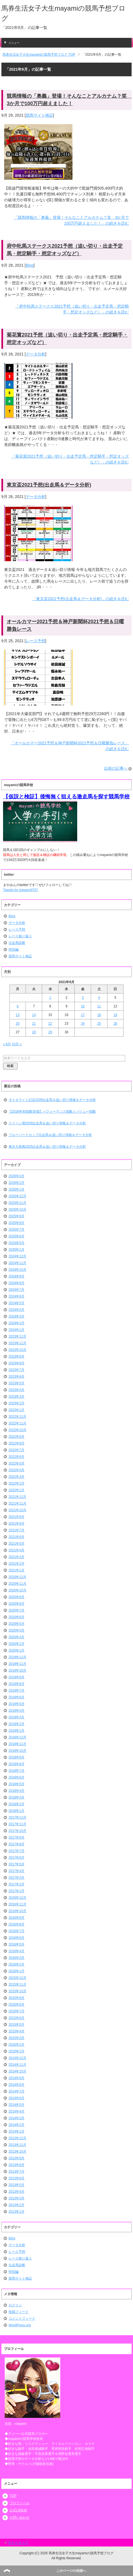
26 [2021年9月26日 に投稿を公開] (115, 1024)
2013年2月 (16, 2205)
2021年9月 (16, 1517)
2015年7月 (16, 2011)
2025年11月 (17, 1203)
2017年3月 (16, 1878)
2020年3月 (16, 1637)
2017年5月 (16, 1864)
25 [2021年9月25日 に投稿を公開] (99, 1024)
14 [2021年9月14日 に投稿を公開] (34, 1015)
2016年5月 (16, 1944)
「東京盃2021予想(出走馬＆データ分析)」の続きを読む (80, 599)
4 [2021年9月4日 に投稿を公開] (99, 998)
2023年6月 (16, 1376)
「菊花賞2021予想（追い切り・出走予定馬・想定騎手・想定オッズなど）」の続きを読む (70, 459)
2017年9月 (16, 1837)
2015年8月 (16, 2004)
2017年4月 (16, 1871)
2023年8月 (16, 1363)
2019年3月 (16, 1717)
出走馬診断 (17, 943)
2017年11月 (17, 1824)
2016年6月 (16, 1938)
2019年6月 (16, 1697)
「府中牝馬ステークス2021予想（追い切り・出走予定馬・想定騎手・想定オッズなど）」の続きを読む (72, 309)
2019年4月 (16, 1711)
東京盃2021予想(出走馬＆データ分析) (49, 485)
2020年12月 (17, 1577)
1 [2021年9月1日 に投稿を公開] (50, 998)
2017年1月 (16, 1891)
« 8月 (7, 1044)
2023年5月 (16, 1383)
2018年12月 (17, 1737)
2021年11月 (17, 1503)
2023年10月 (17, 1350)
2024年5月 (16, 1303)
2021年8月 (16, 1523)
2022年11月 (17, 1423)
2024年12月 (17, 1256)
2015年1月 (16, 2051)
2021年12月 (17, 1497)
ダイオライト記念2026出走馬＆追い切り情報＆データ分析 (52, 1100)
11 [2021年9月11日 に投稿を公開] (99, 1006)
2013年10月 (17, 2151)
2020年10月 (17, 1590)
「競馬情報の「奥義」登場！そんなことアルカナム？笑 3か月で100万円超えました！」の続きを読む (71, 220)
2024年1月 (16, 1330)
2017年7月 (16, 1851)
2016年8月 (16, 1924)
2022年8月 (16, 1443)
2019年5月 (16, 1704)
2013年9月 (16, 2158)
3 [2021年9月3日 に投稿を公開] (83, 998)
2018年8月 (16, 1764)
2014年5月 (16, 2105)
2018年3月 (16, 1797)
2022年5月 (16, 1463)
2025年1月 (16, 1250)
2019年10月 (17, 1670)
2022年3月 (16, 1477)
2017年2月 (16, 1884)
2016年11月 (17, 1904)
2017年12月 (17, 1817)
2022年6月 (16, 1457)
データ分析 (35, 354)
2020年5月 (16, 1624)
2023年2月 (16, 1403)
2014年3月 (16, 2118)
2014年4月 (16, 2111)
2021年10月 (17, 1510)
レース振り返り (20, 936)
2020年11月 (17, 1584)
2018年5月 (16, 1784)
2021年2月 (16, 1564)
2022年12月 (17, 1417)
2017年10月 (17, 1831)
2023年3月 (16, 1397)
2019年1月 (16, 1731)
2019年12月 (17, 1657)
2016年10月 (17, 1911)
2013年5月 (16, 2185)
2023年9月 (16, 1356)
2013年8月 (16, 2165)
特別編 (14, 949)
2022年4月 (16, 1470)
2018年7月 (16, 1771)
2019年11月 (17, 1664)
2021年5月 (16, 1543)
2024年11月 (17, 1263)
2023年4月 (16, 1390)
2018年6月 (16, 1777)
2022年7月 (16, 1450)
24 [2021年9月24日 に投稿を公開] (82, 1024)
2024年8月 (16, 1283)
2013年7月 (16, 2171)
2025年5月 (16, 1243)
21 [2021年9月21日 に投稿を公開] (34, 1024)
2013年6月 (16, 2178)
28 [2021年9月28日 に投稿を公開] (34, 1032)
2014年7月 (16, 2091)
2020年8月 (16, 1604)
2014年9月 (16, 2078)
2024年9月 (16, 1276)
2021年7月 (16, 1530)
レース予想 (35, 641)
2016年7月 (16, 1931)
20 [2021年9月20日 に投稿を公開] (17, 1024)
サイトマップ (18, 2543)
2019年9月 (16, 1677)
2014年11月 (17, 2065)
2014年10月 (17, 2071)
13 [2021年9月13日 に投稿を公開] (17, 1015)
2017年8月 (16, 1844)
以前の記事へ (115, 768)
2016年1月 (16, 1971)
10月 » (17, 1044)
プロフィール (19, 2503)
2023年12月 (17, 1336)
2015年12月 (17, 1978)
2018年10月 (17, 1751)
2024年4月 (16, 1310)
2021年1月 (16, 1570)
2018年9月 (16, 1757)
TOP (12, 2496)
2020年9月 (16, 1597)
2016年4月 (16, 1951)
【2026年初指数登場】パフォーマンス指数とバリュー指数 (52, 1111)
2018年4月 (16, 1791)
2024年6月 (16, 1296)
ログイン (15, 2305)
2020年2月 (16, 1644)
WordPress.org (20, 2325)
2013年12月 (17, 2138)
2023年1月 (16, 1410)
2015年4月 (16, 2031)
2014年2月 (16, 2125)
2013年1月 (16, 2212)
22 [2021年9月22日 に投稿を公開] (50, 1024)
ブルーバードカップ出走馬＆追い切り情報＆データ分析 (50, 1135)
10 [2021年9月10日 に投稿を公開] (82, 1006)
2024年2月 (16, 1323)
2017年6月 (16, 1857)
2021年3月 (16, 1557)
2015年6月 (16, 2018)
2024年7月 (16, 1290)
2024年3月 (16, 1316)
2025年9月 (16, 1216)
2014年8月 (16, 2085)
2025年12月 (17, 1196)
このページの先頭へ (71, 2571)
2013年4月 (16, 2192)
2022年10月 (17, 1430)
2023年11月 (17, 1343)
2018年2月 (16, 1804)
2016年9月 (16, 1918)
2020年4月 (16, 1630)
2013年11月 (17, 2145)
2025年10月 (17, 1209)
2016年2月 (16, 1964)
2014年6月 (16, 2098)
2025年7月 (16, 1229)
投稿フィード (19, 2312)
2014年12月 (17, 2058)
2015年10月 (17, 1991)
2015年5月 (16, 2025)
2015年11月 (17, 1984)
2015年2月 (16, 2045)
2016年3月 (16, 1958)
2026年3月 (16, 1176)
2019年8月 (16, 1684)
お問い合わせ (19, 2517)
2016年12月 (17, 1898)
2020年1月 (16, 1650)
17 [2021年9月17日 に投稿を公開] (82, 1015)
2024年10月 (17, 1270)
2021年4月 (16, 1550)
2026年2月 (16, 1183)
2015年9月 (16, 1998)
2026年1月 (16, 1189)
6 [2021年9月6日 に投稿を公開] (18, 1006)
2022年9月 (16, 1437)
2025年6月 (16, 1236)
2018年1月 (16, 1811)
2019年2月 (16, 1724)
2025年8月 (16, 1223)
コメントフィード (22, 2318)
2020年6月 (16, 1617)
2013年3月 (16, 2198)
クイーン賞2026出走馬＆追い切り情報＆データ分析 (47, 1123)
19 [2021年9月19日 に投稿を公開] (115, 1015)
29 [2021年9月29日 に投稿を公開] (50, 1032)
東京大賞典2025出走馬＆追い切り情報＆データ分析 (47, 1147)
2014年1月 (16, 2131)
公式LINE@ (18, 2510)
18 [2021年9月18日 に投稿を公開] (99, 1015)
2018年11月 (17, 1744)
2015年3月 (16, 2038)
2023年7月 (16, 1370)
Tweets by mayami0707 (20, 890)
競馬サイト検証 (39, 115)
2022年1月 (16, 1490)
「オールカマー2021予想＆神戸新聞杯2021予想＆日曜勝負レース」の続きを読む (70, 746)
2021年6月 (16, 1537)
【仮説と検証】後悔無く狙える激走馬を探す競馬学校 (66, 796)
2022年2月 (16, 1483)
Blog (30, 265)
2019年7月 (16, 1690)
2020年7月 (16, 1610)
